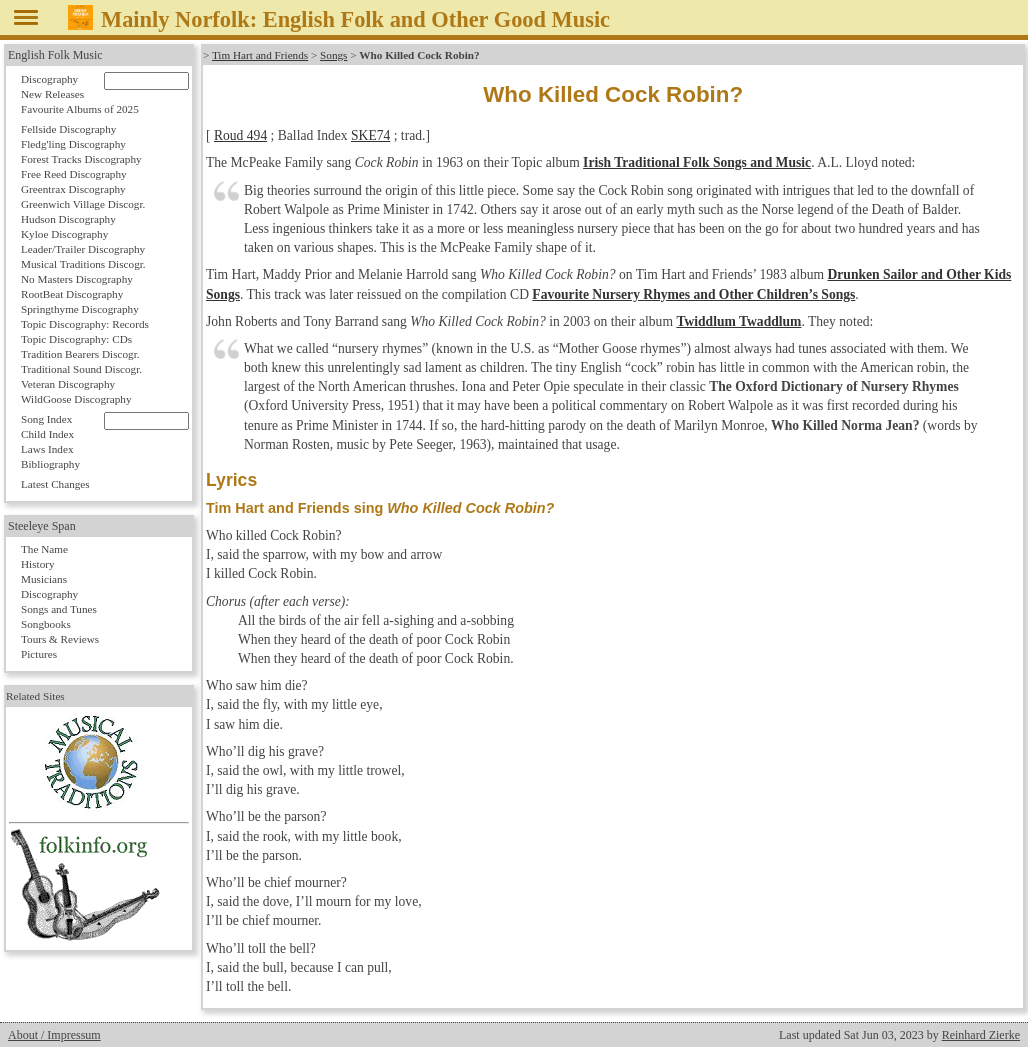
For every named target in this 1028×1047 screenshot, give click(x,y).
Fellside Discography (68, 129)
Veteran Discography (68, 384)
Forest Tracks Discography (81, 159)
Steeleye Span (42, 526)
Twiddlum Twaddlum (738, 321)
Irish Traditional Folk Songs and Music (697, 162)
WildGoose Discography (76, 399)
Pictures (39, 654)
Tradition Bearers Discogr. (80, 354)
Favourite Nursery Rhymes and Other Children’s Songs (693, 294)
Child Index (47, 434)
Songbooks (46, 624)
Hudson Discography (68, 219)
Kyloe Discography (64, 234)
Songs (333, 55)
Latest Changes (55, 484)
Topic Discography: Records (85, 324)
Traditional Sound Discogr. (81, 369)
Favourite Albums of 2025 (80, 109)
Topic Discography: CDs (76, 339)
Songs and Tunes (59, 609)
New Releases (52, 94)
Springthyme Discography (80, 309)
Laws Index (47, 449)
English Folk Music (55, 55)
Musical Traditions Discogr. (83, 264)
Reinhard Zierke (981, 1035)
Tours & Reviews (60, 639)
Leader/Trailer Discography (83, 249)
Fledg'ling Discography (73, 144)
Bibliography (50, 464)
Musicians (44, 579)
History (38, 564)
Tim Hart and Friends (260, 55)
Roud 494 (240, 135)
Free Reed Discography (74, 174)
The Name (44, 549)
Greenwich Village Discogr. (83, 204)
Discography (49, 79)
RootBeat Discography (72, 294)
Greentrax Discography (73, 189)
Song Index (46, 419)
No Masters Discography (77, 279)
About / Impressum (54, 1035)
